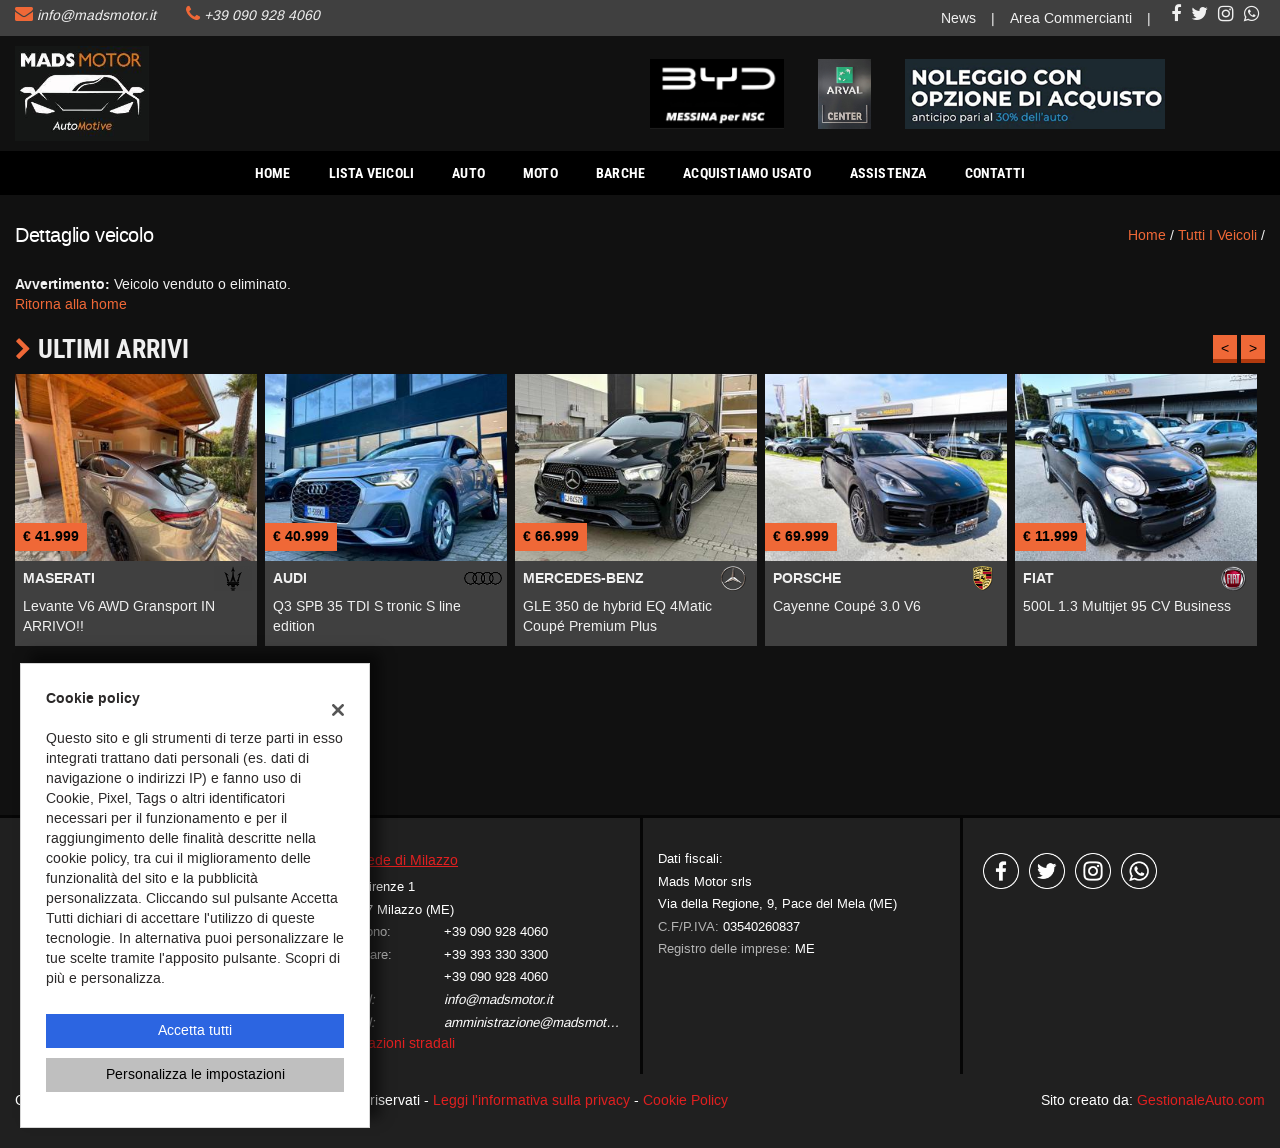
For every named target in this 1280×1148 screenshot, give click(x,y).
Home (273, 173)
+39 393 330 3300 (496, 954)
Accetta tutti (195, 1030)
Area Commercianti (1071, 18)
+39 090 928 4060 (262, 15)
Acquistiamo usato (747, 173)
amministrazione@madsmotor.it (535, 1022)
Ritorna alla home (71, 304)
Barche (620, 173)
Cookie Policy (685, 1100)
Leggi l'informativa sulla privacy (531, 1100)
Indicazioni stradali (396, 1043)
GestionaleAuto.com (1201, 1100)
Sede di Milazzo (408, 860)
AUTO (468, 173)
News (958, 18)
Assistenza (888, 173)
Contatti (995, 173)
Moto (540, 173)
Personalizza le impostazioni (195, 1074)
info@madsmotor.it (96, 15)
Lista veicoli (372, 173)
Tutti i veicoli (1217, 235)
